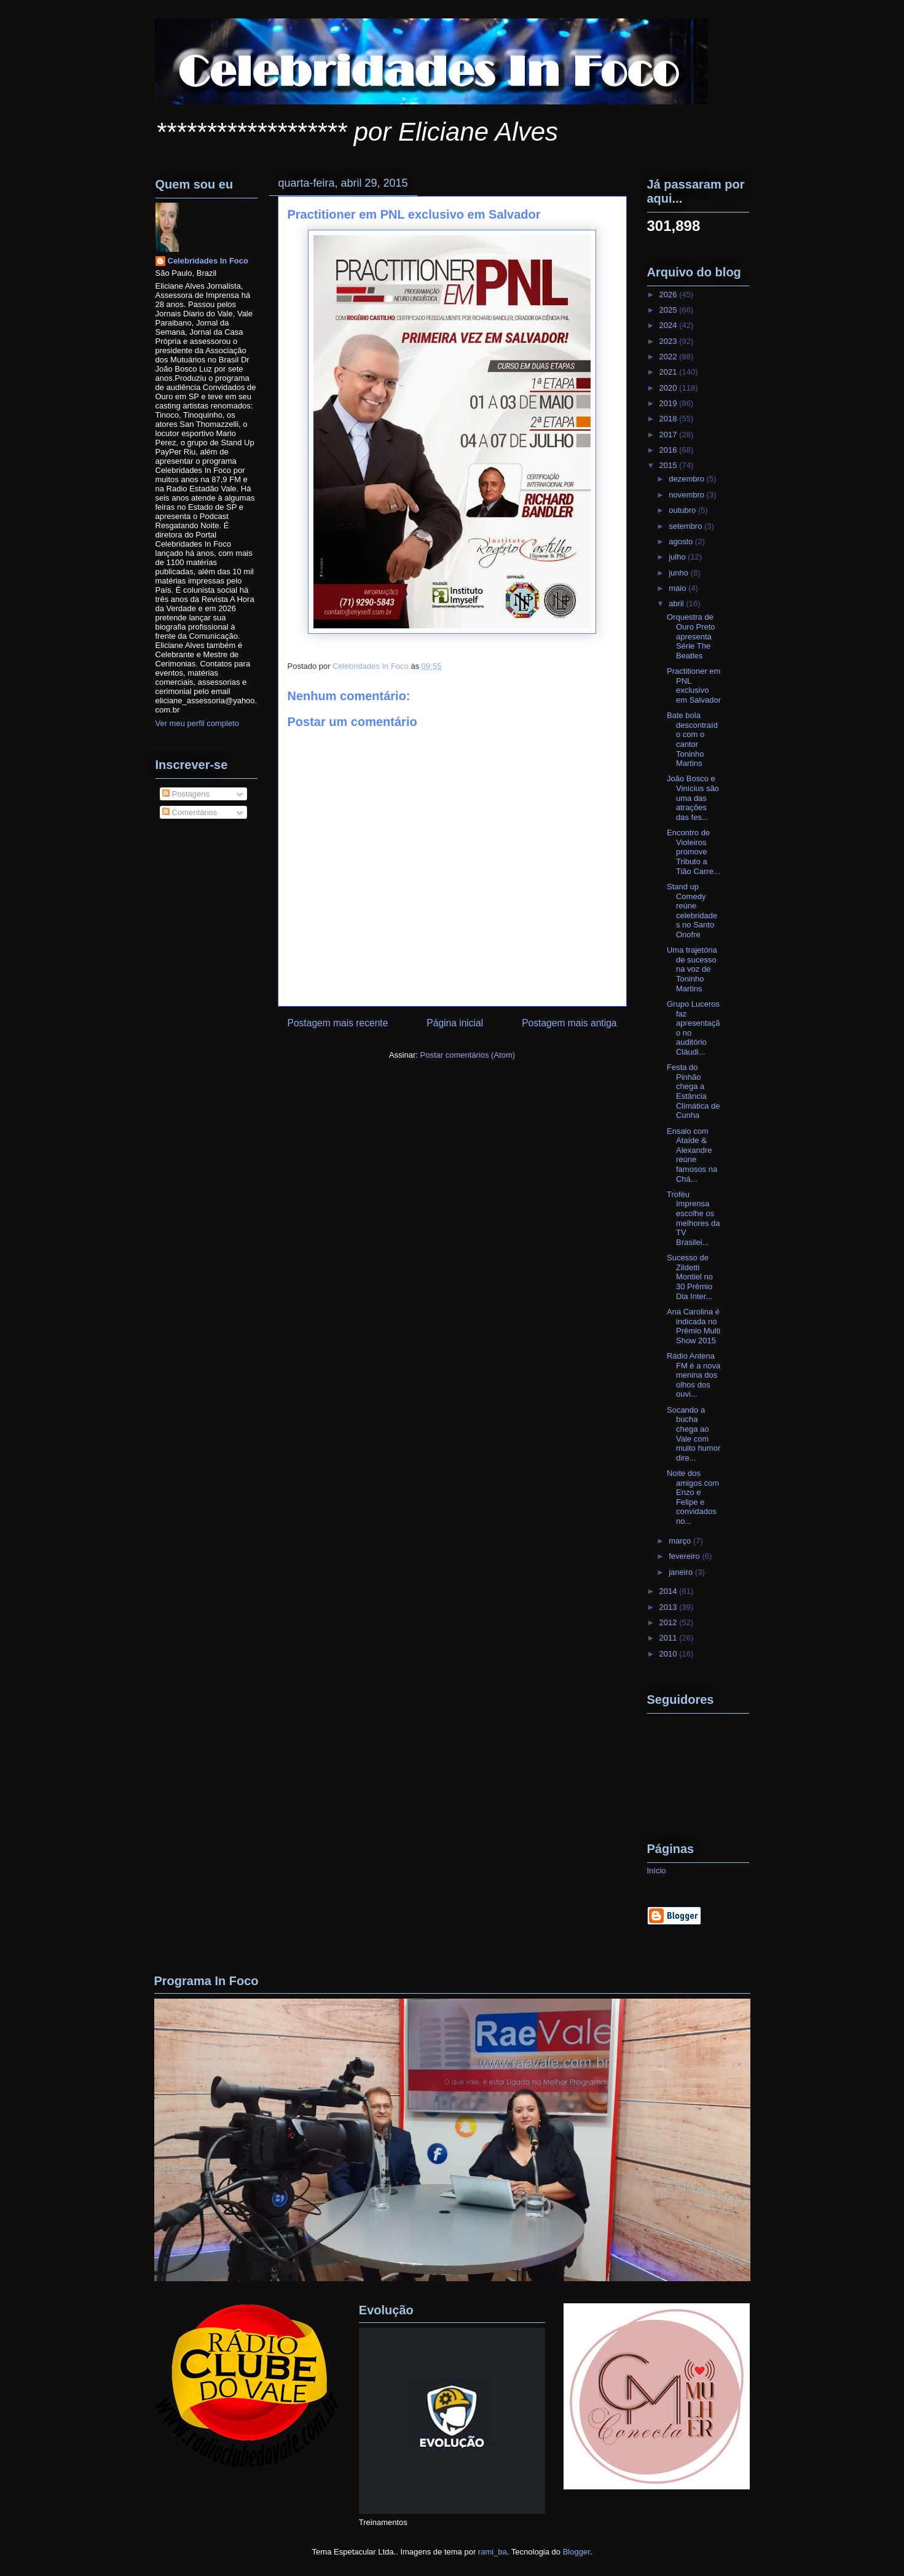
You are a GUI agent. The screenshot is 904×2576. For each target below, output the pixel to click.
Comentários (189, 812)
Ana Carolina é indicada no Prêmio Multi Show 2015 (693, 1326)
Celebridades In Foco (208, 260)
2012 (669, 1622)
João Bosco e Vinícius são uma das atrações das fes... (693, 797)
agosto (682, 541)
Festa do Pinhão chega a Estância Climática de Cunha (693, 1091)
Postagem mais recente (338, 1023)
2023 (669, 341)
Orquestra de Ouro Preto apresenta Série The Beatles (691, 636)
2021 (669, 372)
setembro (686, 526)
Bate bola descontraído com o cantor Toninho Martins (692, 739)
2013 (669, 1607)
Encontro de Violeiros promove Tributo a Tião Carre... (693, 851)
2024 (669, 325)
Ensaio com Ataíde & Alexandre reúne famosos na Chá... (692, 1155)
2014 (669, 1591)
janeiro (682, 1572)
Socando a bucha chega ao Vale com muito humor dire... (693, 1433)
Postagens (186, 793)
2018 (669, 418)
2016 (669, 450)
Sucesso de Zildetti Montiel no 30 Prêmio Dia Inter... (690, 1276)
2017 (669, 434)
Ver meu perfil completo (197, 723)
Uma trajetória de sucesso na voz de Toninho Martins (692, 969)
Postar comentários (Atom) (467, 1055)
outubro (683, 510)
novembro (687, 494)
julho (678, 556)
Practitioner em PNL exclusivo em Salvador (694, 685)
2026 (669, 294)
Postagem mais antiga (569, 1023)
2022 (669, 356)
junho (679, 572)
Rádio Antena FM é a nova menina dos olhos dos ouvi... (693, 1375)
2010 (669, 1653)
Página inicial (454, 1023)
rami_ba (492, 2551)
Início (656, 1870)
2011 (669, 1637)
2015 (669, 465)
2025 (669, 309)
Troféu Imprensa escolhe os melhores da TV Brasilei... (693, 1218)
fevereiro (685, 1556)
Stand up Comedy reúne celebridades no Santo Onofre (692, 910)
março (681, 1540)
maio (678, 588)
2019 (669, 403)
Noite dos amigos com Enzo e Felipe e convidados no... (693, 1497)
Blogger (576, 2551)
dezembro (687, 478)
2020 (669, 387)
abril (677, 603)
